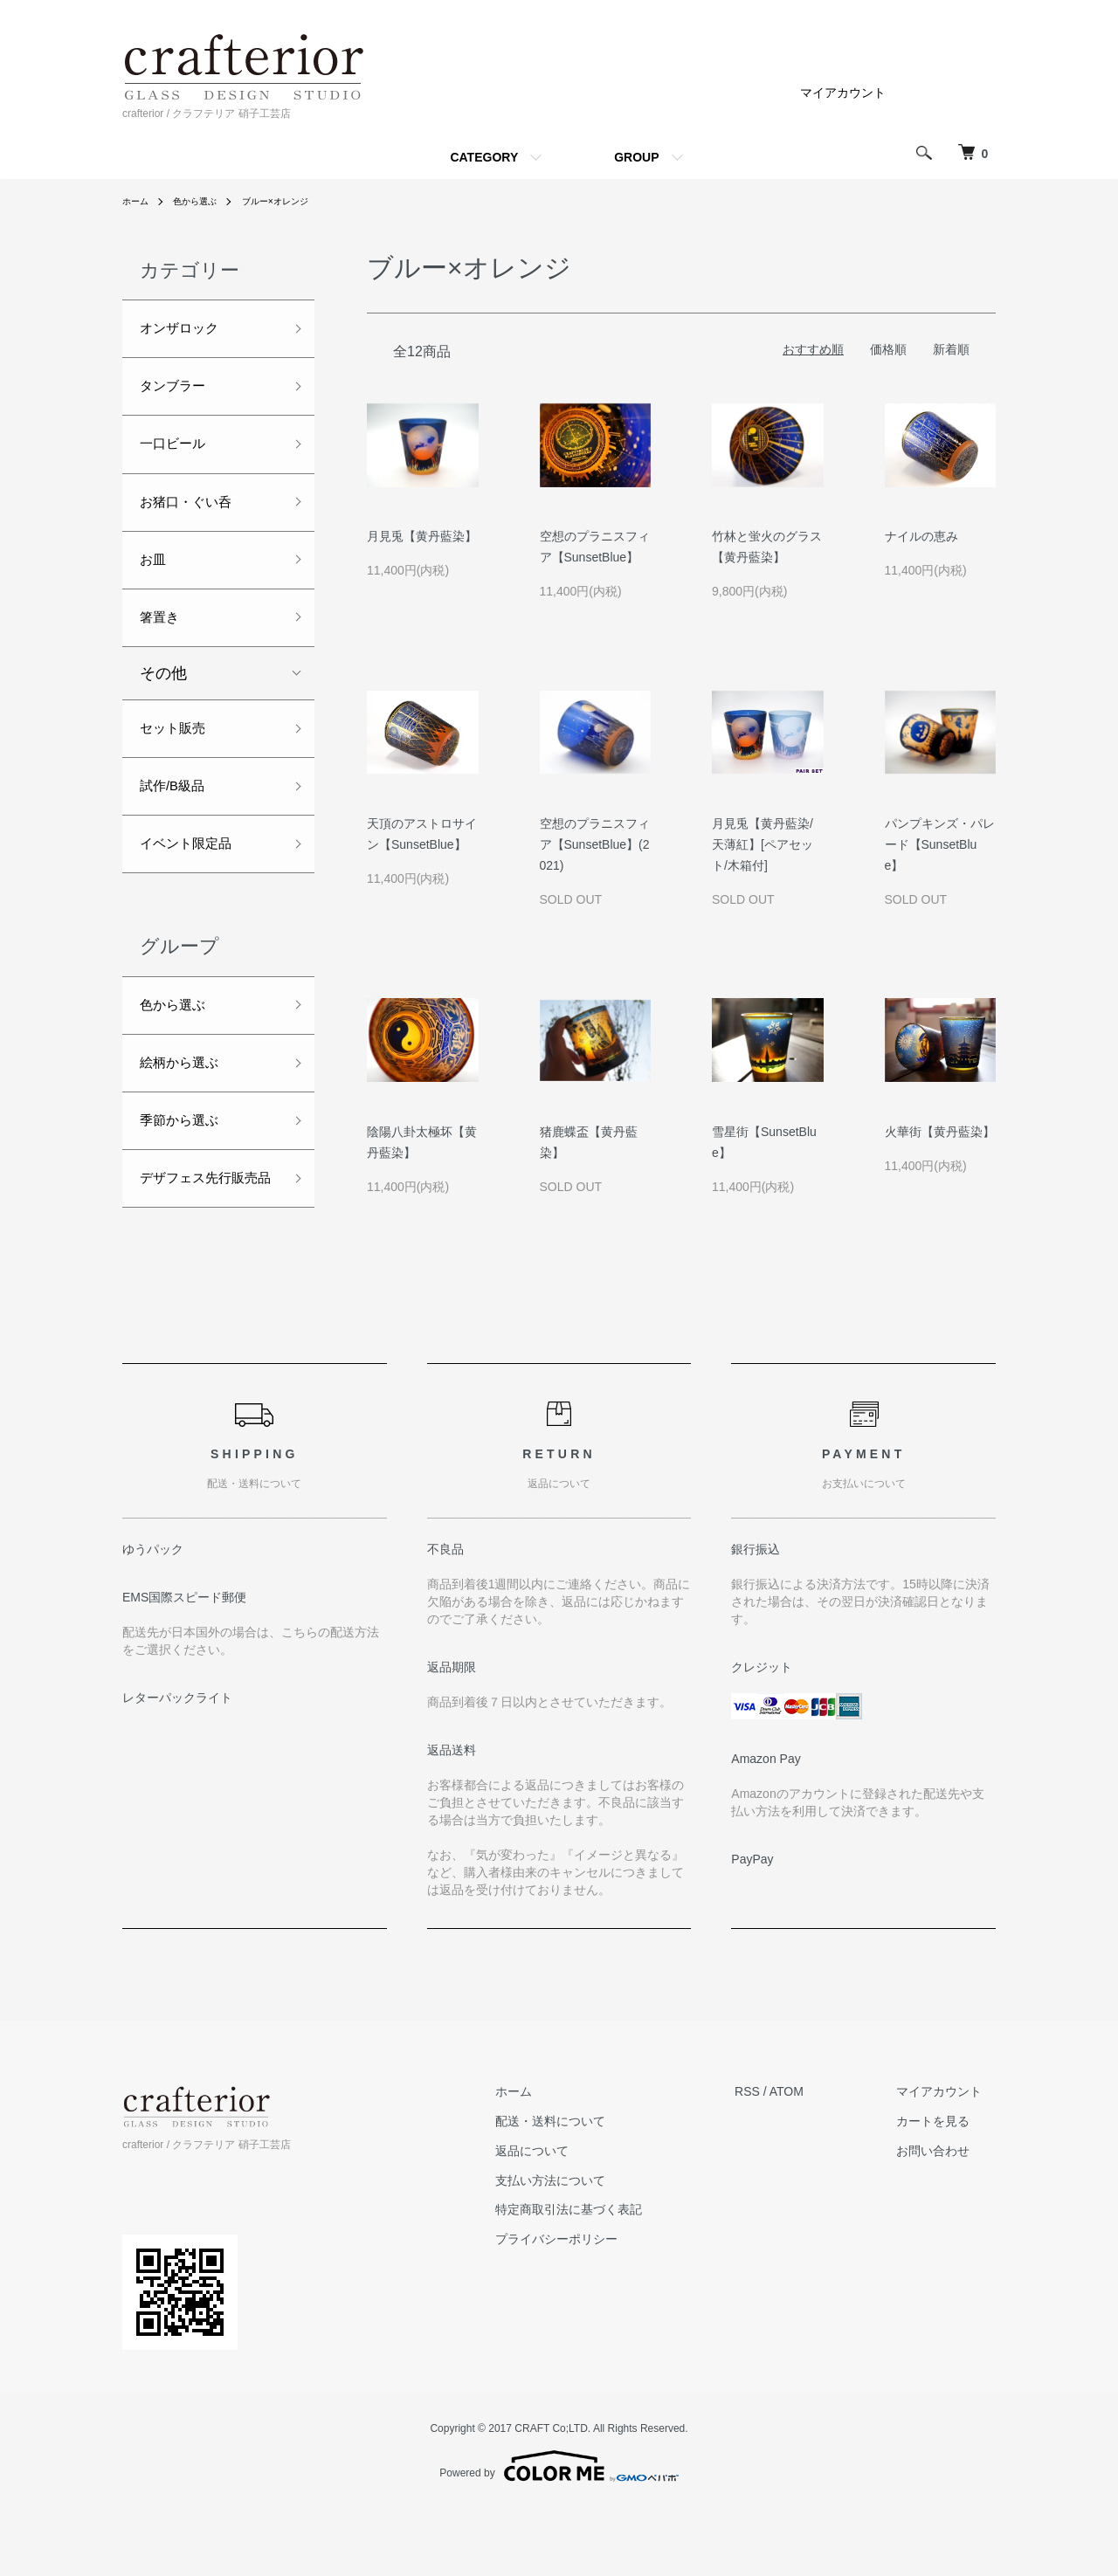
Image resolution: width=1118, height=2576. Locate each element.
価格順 (888, 349)
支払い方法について (592, 2249)
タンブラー (179, 394)
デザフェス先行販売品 (203, 1251)
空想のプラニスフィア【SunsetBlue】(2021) (595, 844)
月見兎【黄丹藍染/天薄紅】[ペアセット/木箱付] (762, 844)
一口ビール (179, 456)
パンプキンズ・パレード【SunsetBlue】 (940, 844)
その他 (163, 702)
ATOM (814, 2160)
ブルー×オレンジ (295, 201)
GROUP (636, 157)
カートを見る (946, 2190)
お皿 (155, 581)
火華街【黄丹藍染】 (940, 1132)
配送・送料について (592, 2190)
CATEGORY (484, 157)
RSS (775, 2160)
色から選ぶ (204, 201)
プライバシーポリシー (598, 2308)
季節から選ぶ (187, 1175)
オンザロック (187, 331)
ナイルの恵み (921, 536)
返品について (574, 2219)
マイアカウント (843, 93)
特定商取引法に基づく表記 (610, 2278)
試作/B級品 (178, 821)
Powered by (558, 2534)
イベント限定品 (195, 884)
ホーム (138, 201)
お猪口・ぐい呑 (195, 518)
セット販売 (179, 759)
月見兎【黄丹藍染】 (422, 536)
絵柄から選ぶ (187, 1113)
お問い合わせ (946, 2219)
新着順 (951, 349)
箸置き (163, 643)
